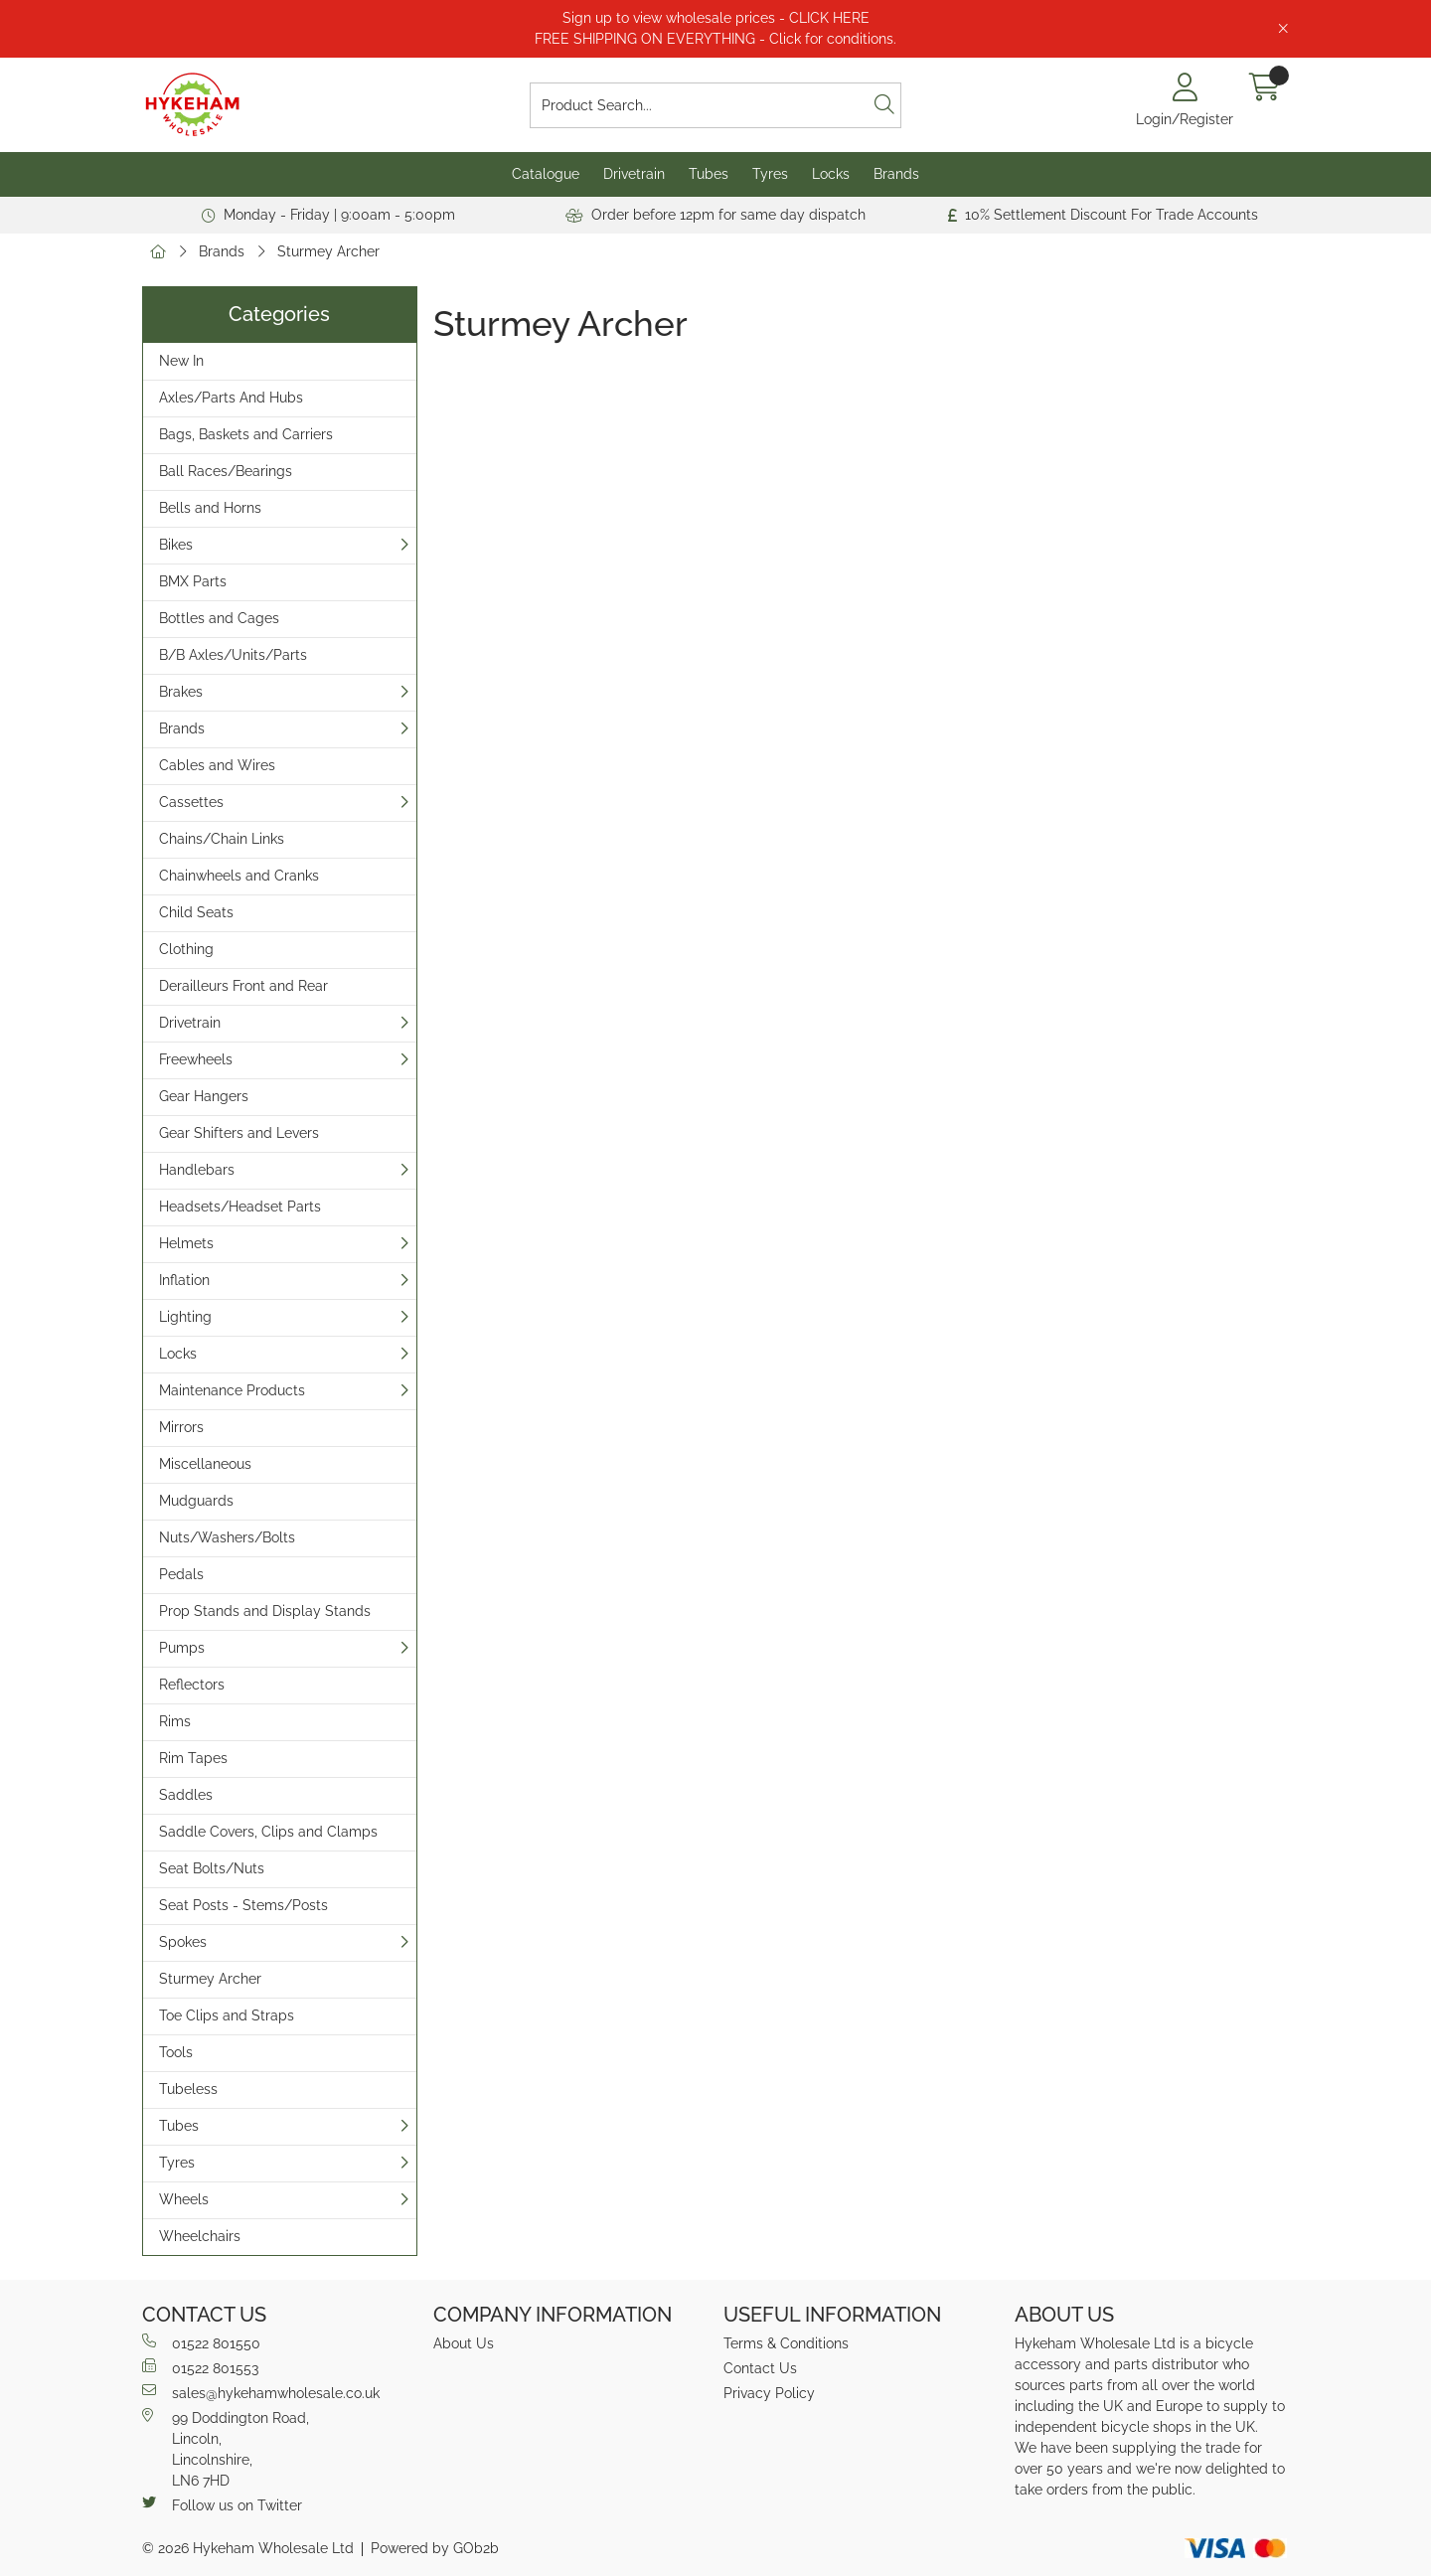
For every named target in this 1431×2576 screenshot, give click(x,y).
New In (181, 361)
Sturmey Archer (328, 251)
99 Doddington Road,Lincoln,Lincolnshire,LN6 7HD (225, 2448)
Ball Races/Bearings (225, 471)
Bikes (176, 545)
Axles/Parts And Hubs (231, 397)
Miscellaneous (205, 1464)
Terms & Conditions (786, 2343)
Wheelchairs (199, 2236)
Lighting (185, 1317)
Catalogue (545, 174)
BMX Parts (193, 581)
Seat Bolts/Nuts (211, 1868)
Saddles (186, 1795)
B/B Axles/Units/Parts (233, 655)
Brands (896, 174)
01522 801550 (201, 2342)
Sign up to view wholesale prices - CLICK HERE (716, 18)
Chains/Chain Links (221, 839)
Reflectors (192, 1684)
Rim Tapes (193, 1758)
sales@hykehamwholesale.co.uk (261, 2392)
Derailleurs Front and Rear (243, 986)
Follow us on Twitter (222, 2504)
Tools (176, 2052)
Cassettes (191, 802)
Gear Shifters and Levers (239, 1133)
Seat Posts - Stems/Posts (243, 1905)
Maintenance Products (232, 1390)
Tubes (708, 174)
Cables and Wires (217, 765)
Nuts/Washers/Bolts (227, 1537)
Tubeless (188, 2089)
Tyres (770, 174)
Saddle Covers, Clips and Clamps (268, 1832)
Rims (175, 1721)
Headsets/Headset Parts (240, 1206)
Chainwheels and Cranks (239, 876)
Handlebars (197, 1170)
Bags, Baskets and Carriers (246, 434)
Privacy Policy (769, 2393)
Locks (831, 174)
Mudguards (196, 1501)
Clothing (186, 949)
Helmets (186, 1243)
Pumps (182, 1648)
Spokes (183, 1942)
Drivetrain (634, 174)
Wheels (184, 2199)
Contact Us (760, 2368)
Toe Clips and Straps (226, 2015)
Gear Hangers (203, 1096)
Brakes (181, 692)
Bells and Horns (210, 508)
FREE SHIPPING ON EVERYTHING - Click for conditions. (715, 39)
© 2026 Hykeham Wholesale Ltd (248, 2548)
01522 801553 (200, 2367)
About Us (463, 2343)
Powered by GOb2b (435, 2548)
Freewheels (196, 1059)
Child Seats (196, 912)
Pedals (181, 1574)
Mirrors (181, 1427)
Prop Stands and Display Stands (265, 1611)
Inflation (184, 1280)
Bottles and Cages (219, 618)
